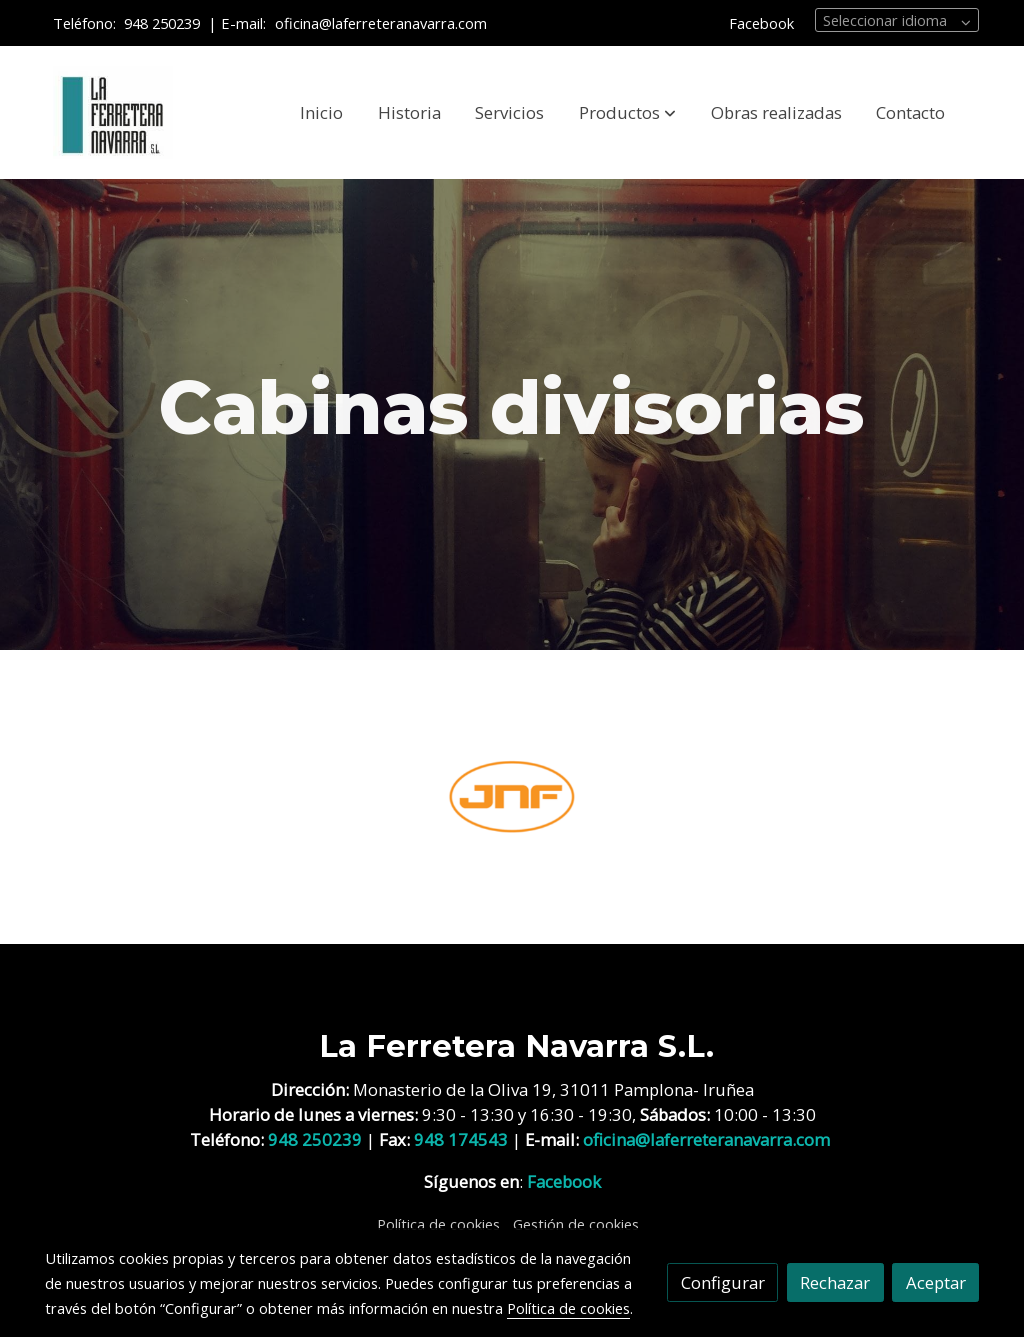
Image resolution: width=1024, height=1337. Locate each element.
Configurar (723, 1282)
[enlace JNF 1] (512, 794)
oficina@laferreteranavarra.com (383, 23)
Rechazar (835, 1282)
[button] (627, 113)
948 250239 (162, 23)
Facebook (761, 23)
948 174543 (461, 1139)
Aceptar (936, 1282)
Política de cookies (438, 1224)
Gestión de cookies (576, 1224)
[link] (113, 113)
